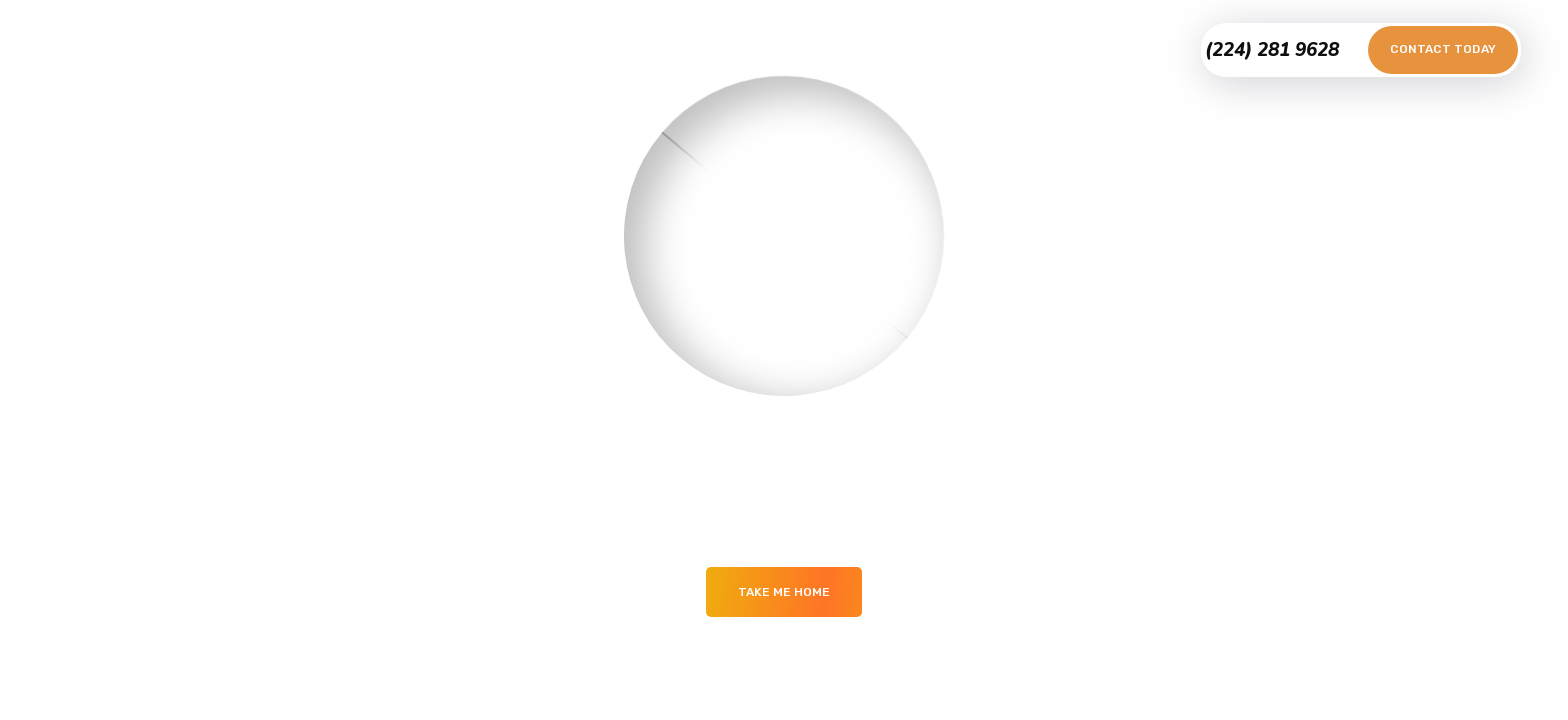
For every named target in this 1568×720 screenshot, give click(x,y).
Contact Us (880, 49)
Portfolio (653, 49)
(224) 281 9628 (1272, 50)
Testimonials (762, 49)
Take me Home (784, 592)
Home (569, 49)
